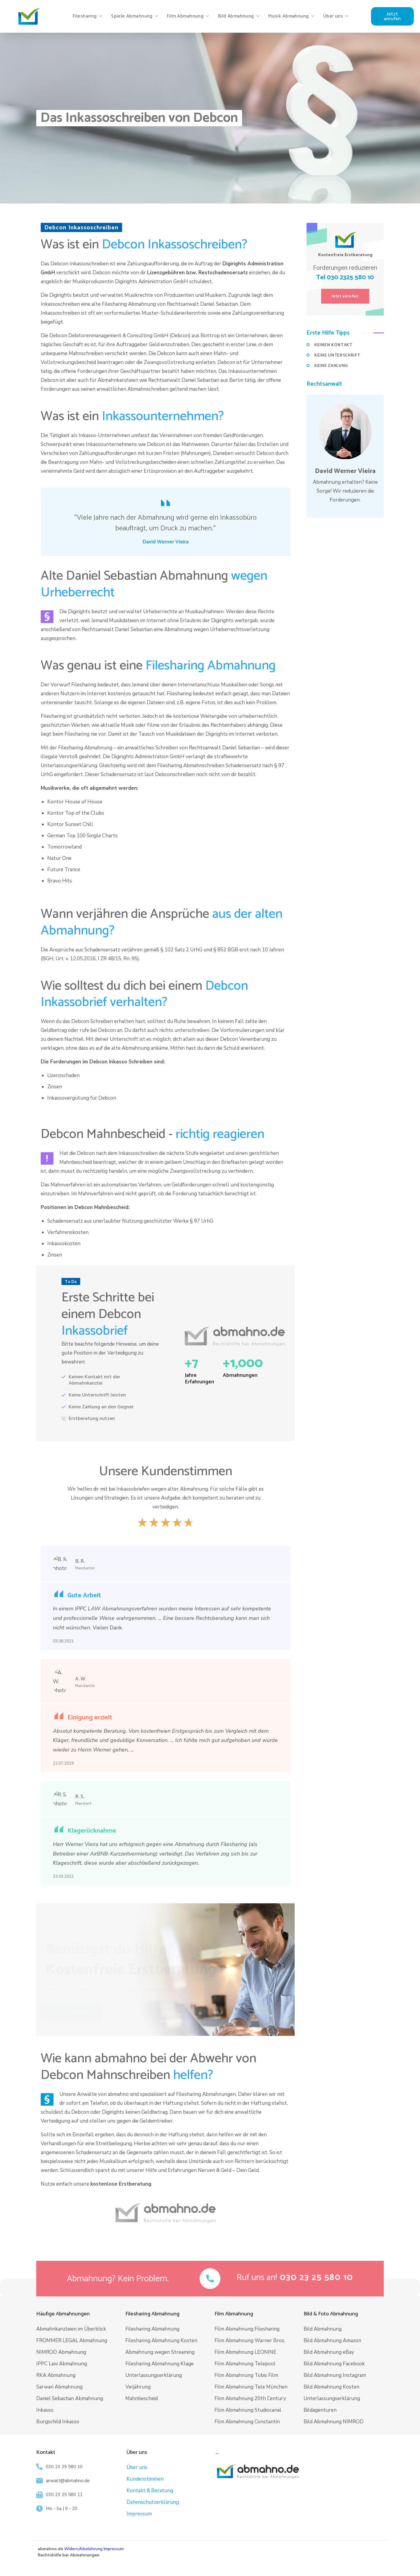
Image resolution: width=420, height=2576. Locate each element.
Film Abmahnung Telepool (245, 2363)
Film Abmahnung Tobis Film (246, 2375)
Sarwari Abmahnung (59, 2386)
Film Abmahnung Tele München (251, 2386)
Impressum (139, 2513)
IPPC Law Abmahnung (61, 2363)
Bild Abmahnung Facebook (334, 2363)
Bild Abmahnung (323, 2329)
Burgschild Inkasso (57, 2421)
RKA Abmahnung (55, 2375)
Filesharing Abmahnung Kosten (161, 2340)
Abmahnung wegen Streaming (160, 2352)
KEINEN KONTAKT (333, 345)
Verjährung (138, 2386)
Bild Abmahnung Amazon (332, 2340)
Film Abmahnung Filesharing (247, 2329)
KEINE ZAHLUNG (331, 365)
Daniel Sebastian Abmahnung (69, 2398)
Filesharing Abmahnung (152, 2329)
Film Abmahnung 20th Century (250, 2398)
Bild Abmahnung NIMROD (334, 2421)
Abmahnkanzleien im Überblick (71, 2329)
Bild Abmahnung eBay (329, 2352)
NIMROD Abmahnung (61, 2352)
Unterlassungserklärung (153, 2375)
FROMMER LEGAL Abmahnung (71, 2340)
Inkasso (44, 2410)
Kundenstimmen (145, 2479)
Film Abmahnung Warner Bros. (249, 2340)
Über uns (137, 2467)
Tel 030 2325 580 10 (345, 277)
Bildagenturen (320, 2410)
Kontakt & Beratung (150, 2490)
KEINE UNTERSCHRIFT (337, 355)
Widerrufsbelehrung (83, 2549)
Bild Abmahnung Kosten (331, 2386)
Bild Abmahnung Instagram (335, 2375)
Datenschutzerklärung (153, 2502)
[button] (392, 16)
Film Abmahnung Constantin (247, 2421)
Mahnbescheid (141, 2398)
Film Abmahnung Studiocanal (247, 2410)
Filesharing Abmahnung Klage (159, 2363)
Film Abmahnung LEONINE (245, 2352)
